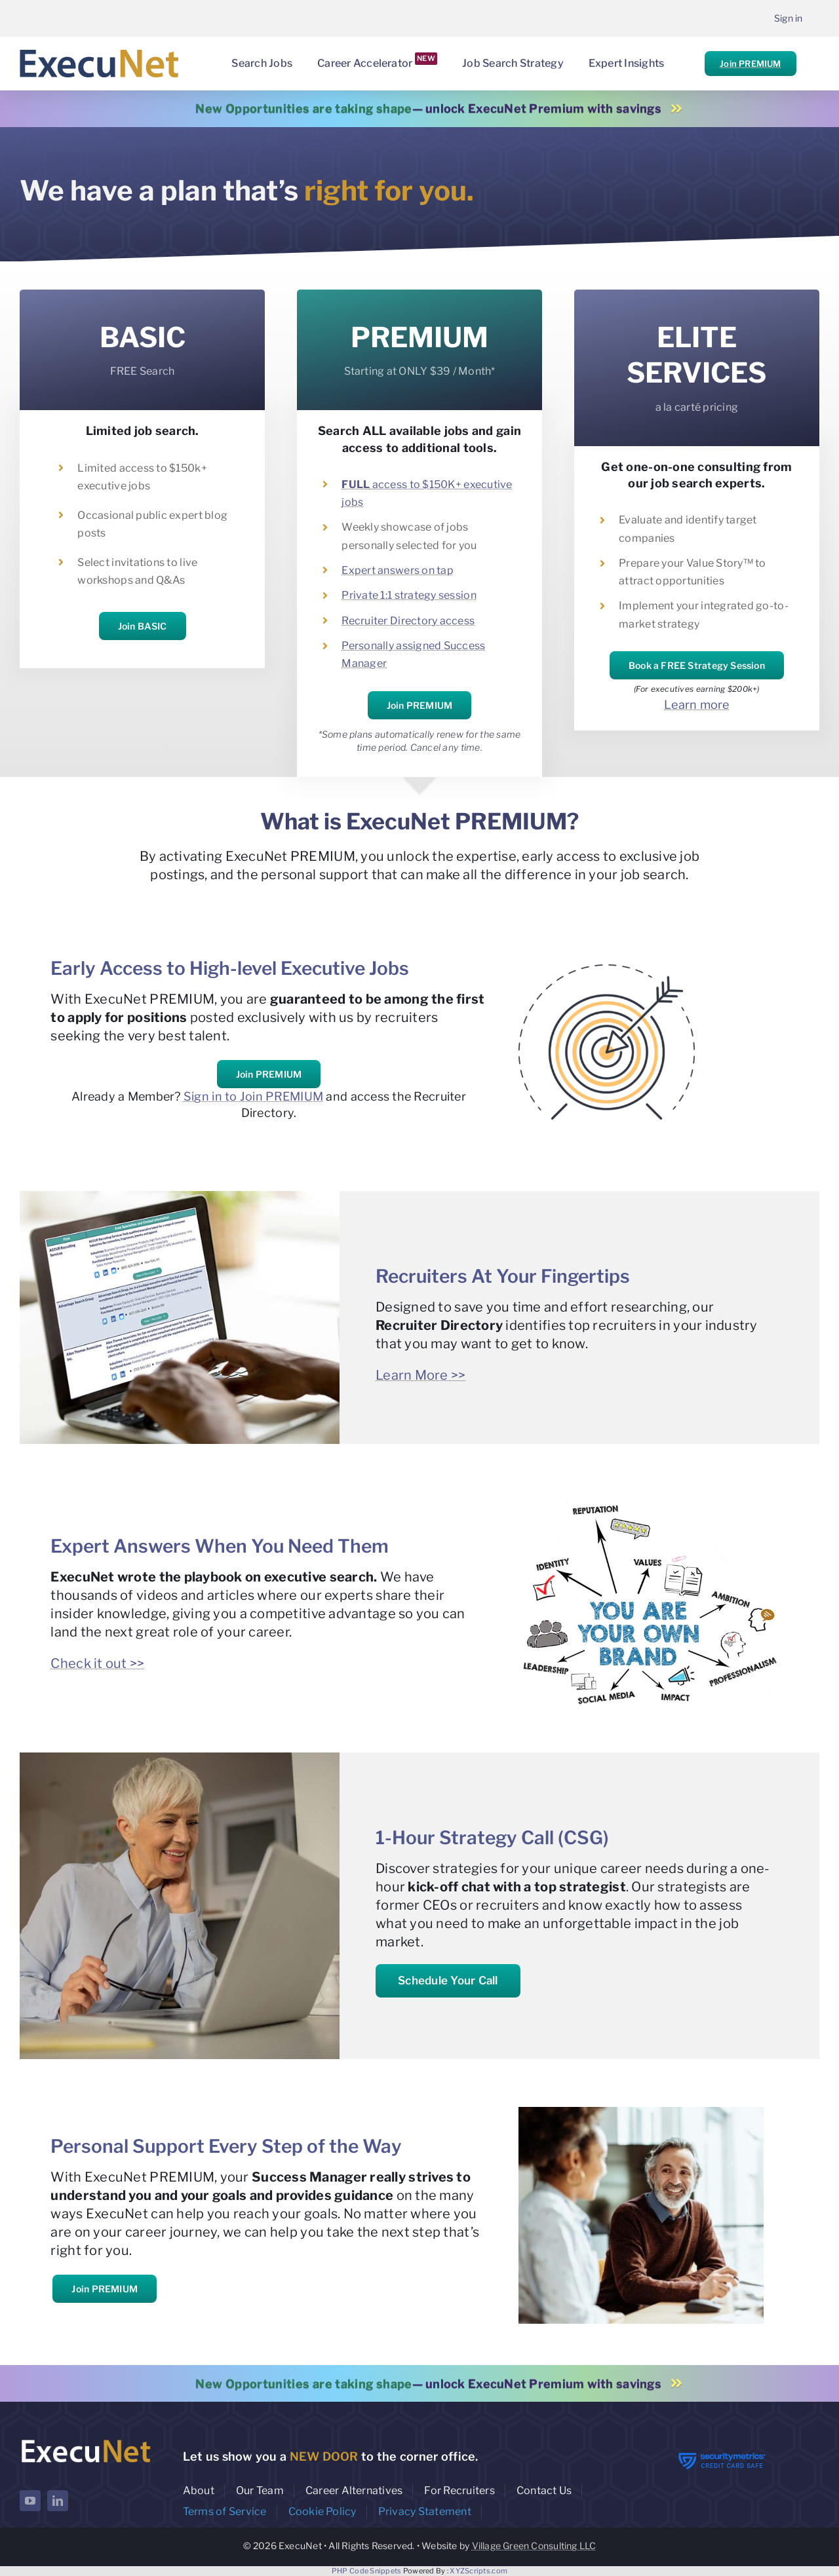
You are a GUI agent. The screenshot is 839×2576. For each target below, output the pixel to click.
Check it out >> (97, 1663)
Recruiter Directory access (408, 621)
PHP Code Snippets (367, 2570)
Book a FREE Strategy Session (697, 665)
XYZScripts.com (478, 2570)
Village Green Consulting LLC (534, 2545)
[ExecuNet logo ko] (85, 2440)
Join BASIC (142, 626)
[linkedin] (57, 2500)
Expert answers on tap (397, 570)
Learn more (697, 704)
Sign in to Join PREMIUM (253, 1096)
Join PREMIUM (750, 63)
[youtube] (30, 2500)
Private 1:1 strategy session (409, 595)
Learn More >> (421, 1375)
